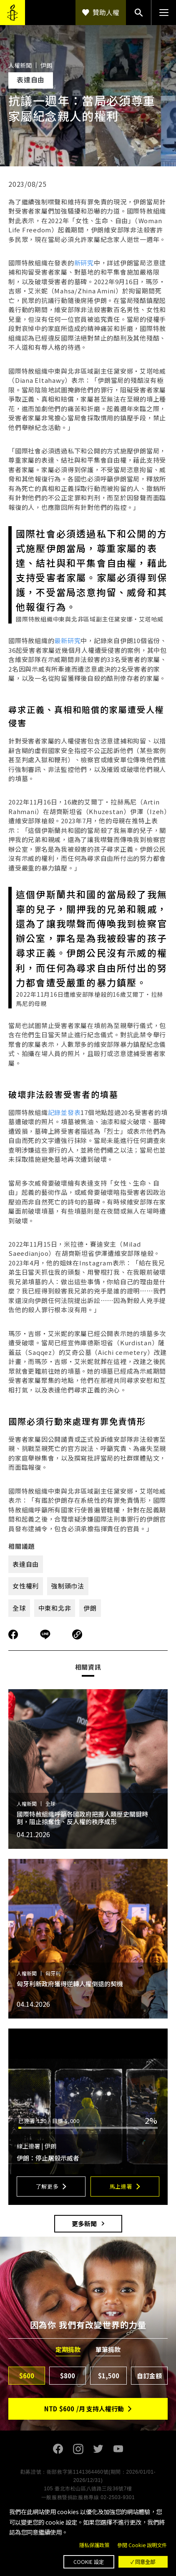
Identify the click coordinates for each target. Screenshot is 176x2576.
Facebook (58, 2449)
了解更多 (47, 2186)
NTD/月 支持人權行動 (84, 2408)
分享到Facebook (13, 1634)
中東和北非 (54, 1608)
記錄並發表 (64, 1112)
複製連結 (77, 1634)
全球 (19, 1608)
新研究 (84, 262)
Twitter (98, 2449)
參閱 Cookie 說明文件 (142, 2545)
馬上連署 (121, 2186)
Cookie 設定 (88, 2562)
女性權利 (26, 1585)
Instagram (78, 2449)
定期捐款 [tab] (67, 2349)
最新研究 (67, 640)
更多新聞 (84, 2223)
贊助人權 (106, 12)
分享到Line (46, 1634)
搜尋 (138, 12)
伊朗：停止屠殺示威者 (48, 2157)
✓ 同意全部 (143, 2562)
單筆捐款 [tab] (108, 2349)
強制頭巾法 (67, 1585)
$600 (26, 2375)
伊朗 (90, 1608)
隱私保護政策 (94, 2545)
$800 (67, 2375)
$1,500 (108, 2375)
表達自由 (26, 1564)
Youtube (118, 2449)
